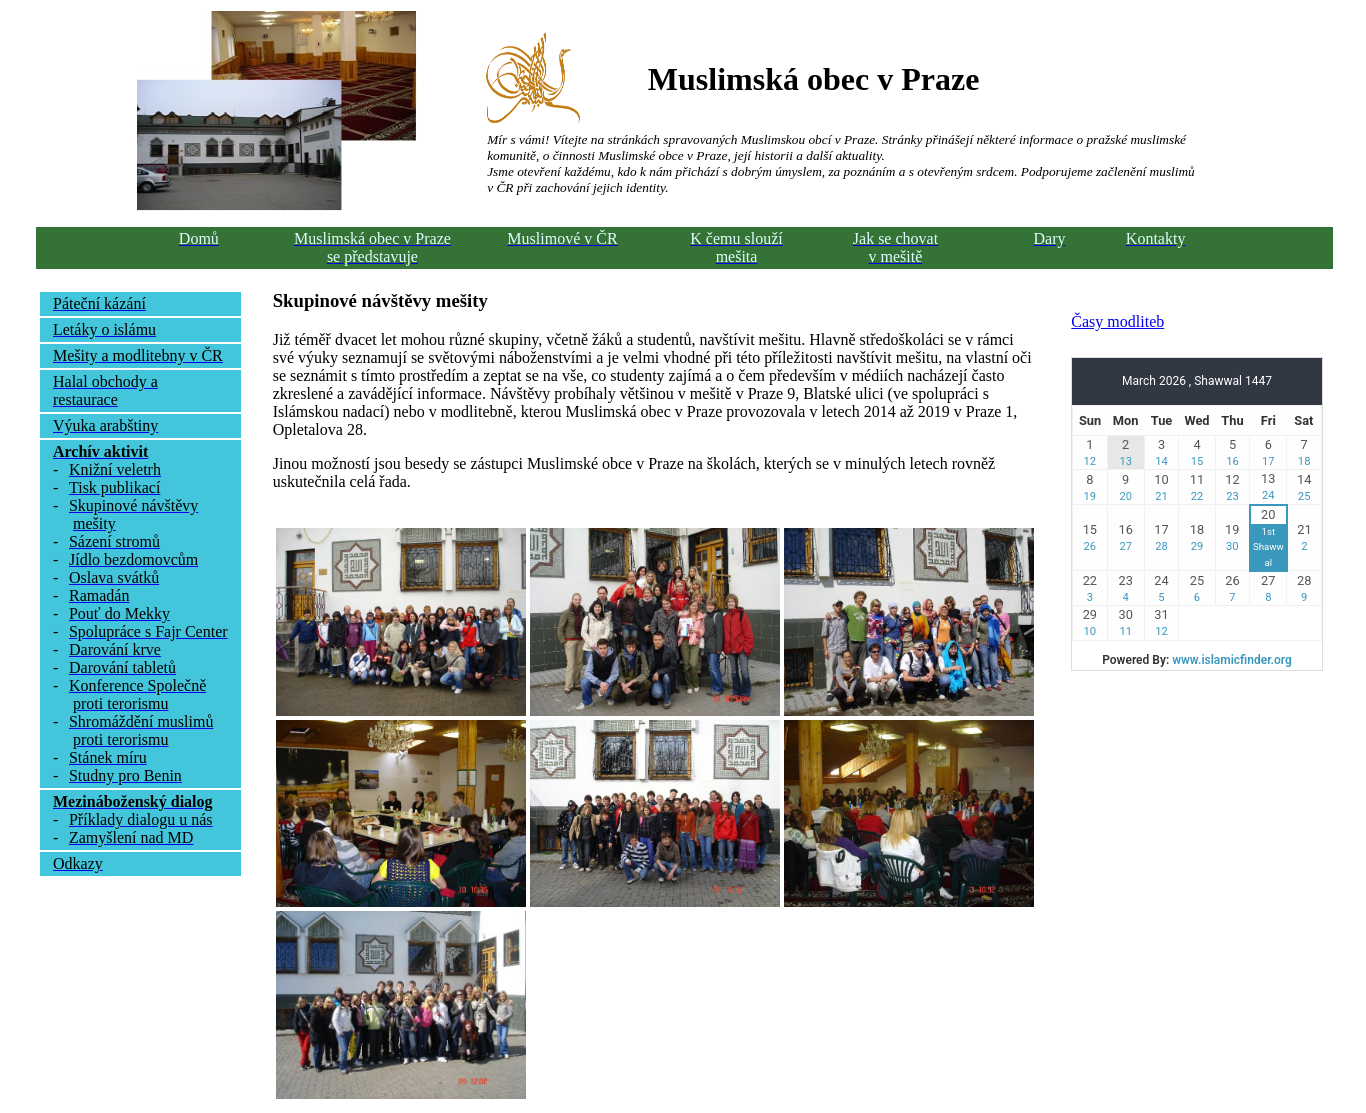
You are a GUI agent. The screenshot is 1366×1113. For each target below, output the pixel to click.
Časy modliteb (1117, 321)
